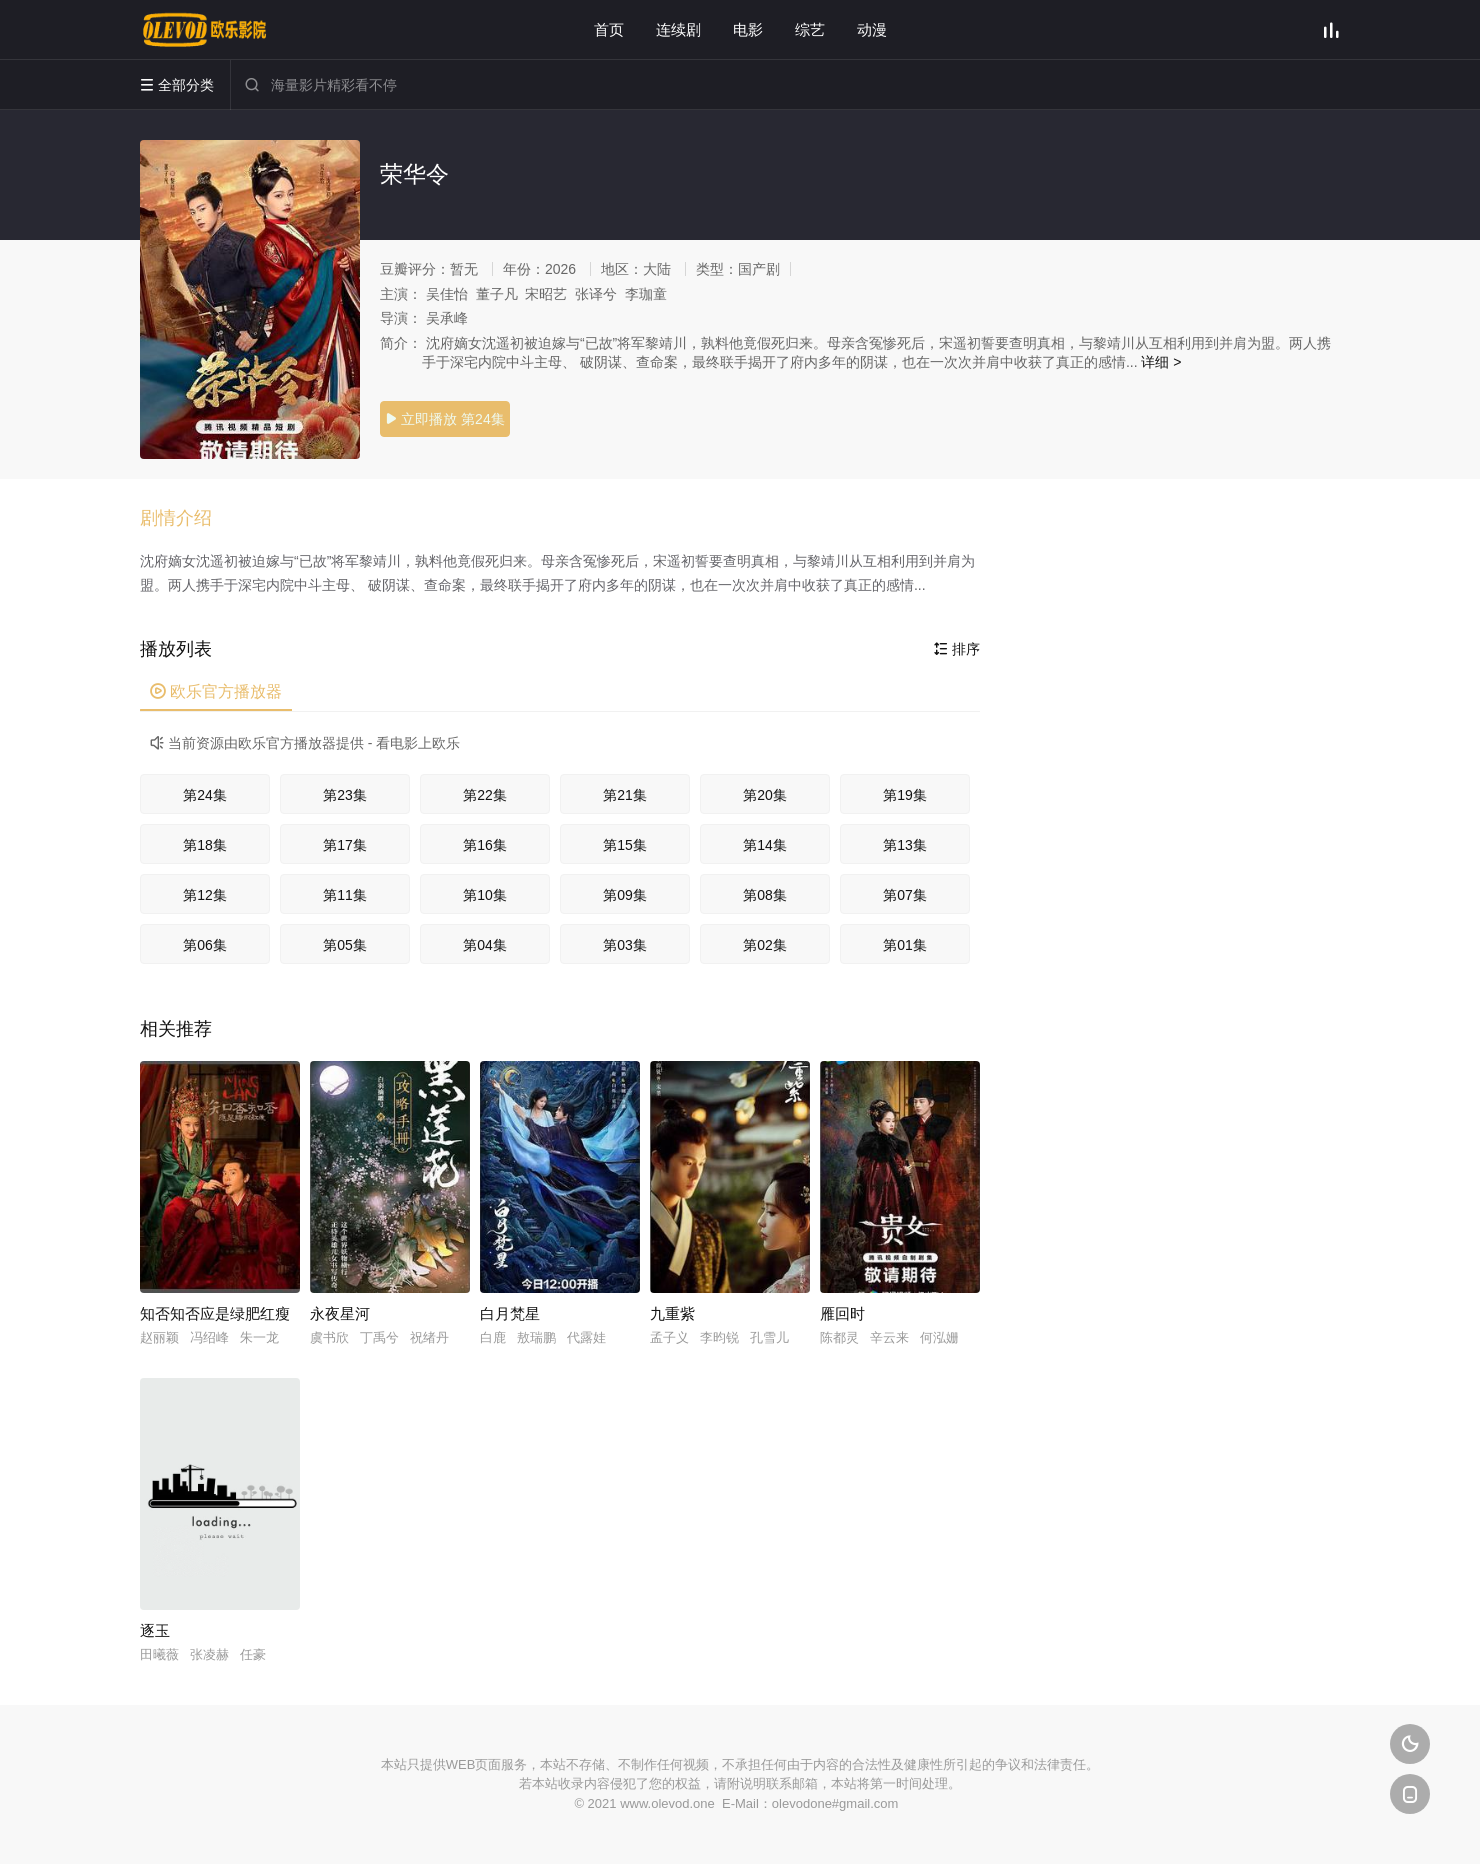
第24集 (205, 795)
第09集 (625, 895)
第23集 (345, 795)
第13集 (905, 845)
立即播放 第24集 (444, 419)
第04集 (485, 945)
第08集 (765, 895)
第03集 (625, 945)
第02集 (765, 945)
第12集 (205, 895)
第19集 (905, 795)
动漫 (872, 29)
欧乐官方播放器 (216, 691)
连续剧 (678, 29)
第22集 (485, 795)
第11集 (345, 895)
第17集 (345, 845)
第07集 (905, 895)
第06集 (205, 945)
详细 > (1161, 362)
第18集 (205, 845)
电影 (748, 29)
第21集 (625, 795)
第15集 (625, 845)
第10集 (485, 895)
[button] (186, 519)
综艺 (810, 29)
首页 (609, 29)
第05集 (345, 945)
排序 (957, 649)
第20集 (765, 795)
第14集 (765, 845)
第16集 (485, 845)
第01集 (905, 945)
